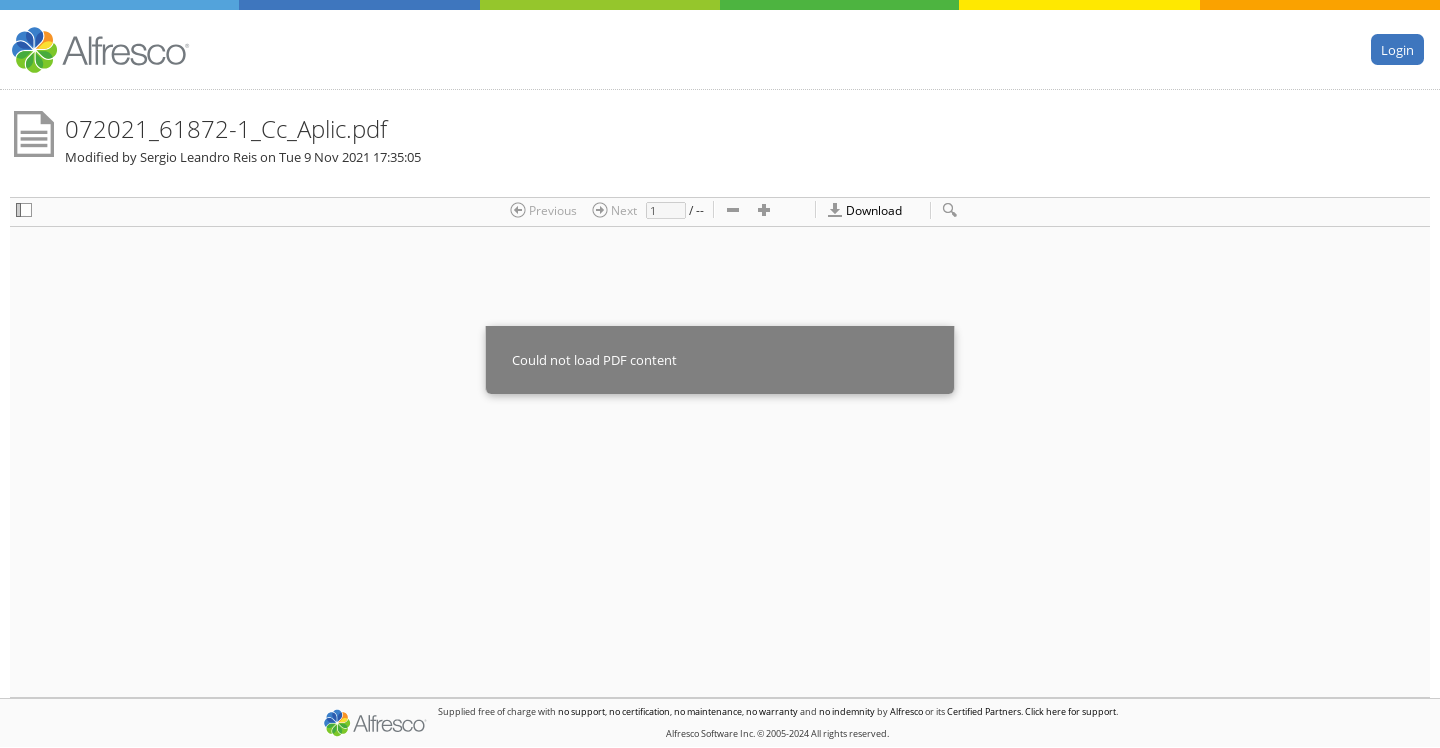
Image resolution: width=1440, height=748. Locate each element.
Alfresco (906, 711)
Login (1397, 49)
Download (864, 210)
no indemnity (847, 711)
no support (581, 711)
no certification (639, 711)
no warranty (772, 711)
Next (614, 210)
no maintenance (708, 711)
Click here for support (1070, 711)
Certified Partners (984, 711)
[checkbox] (24, 211)
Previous (543, 210)
